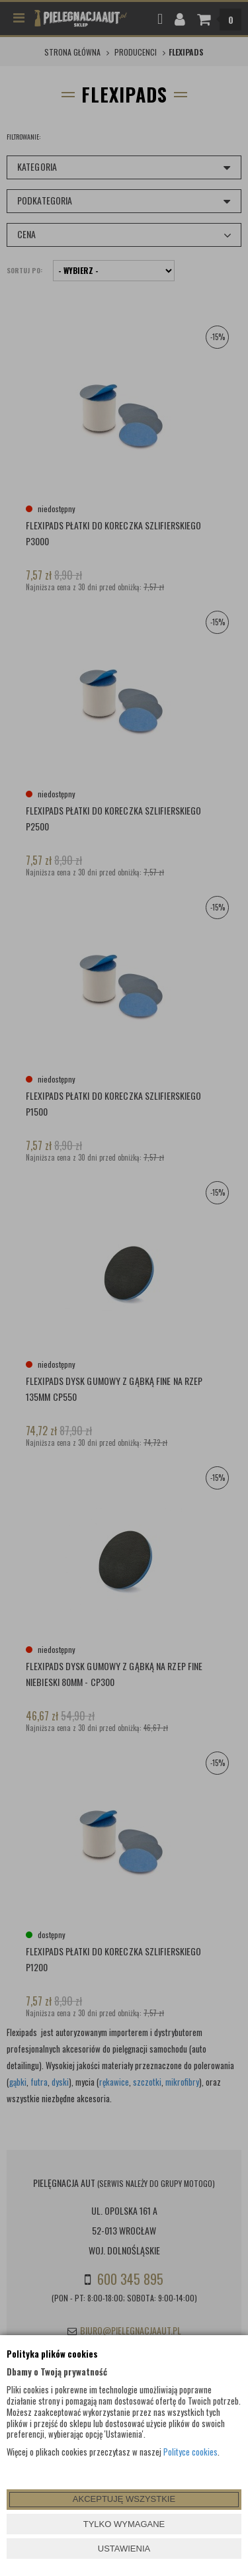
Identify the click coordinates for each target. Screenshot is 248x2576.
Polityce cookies (190, 2451)
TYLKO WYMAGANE (124, 2524)
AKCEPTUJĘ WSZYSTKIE (124, 2499)
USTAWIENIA (124, 2549)
